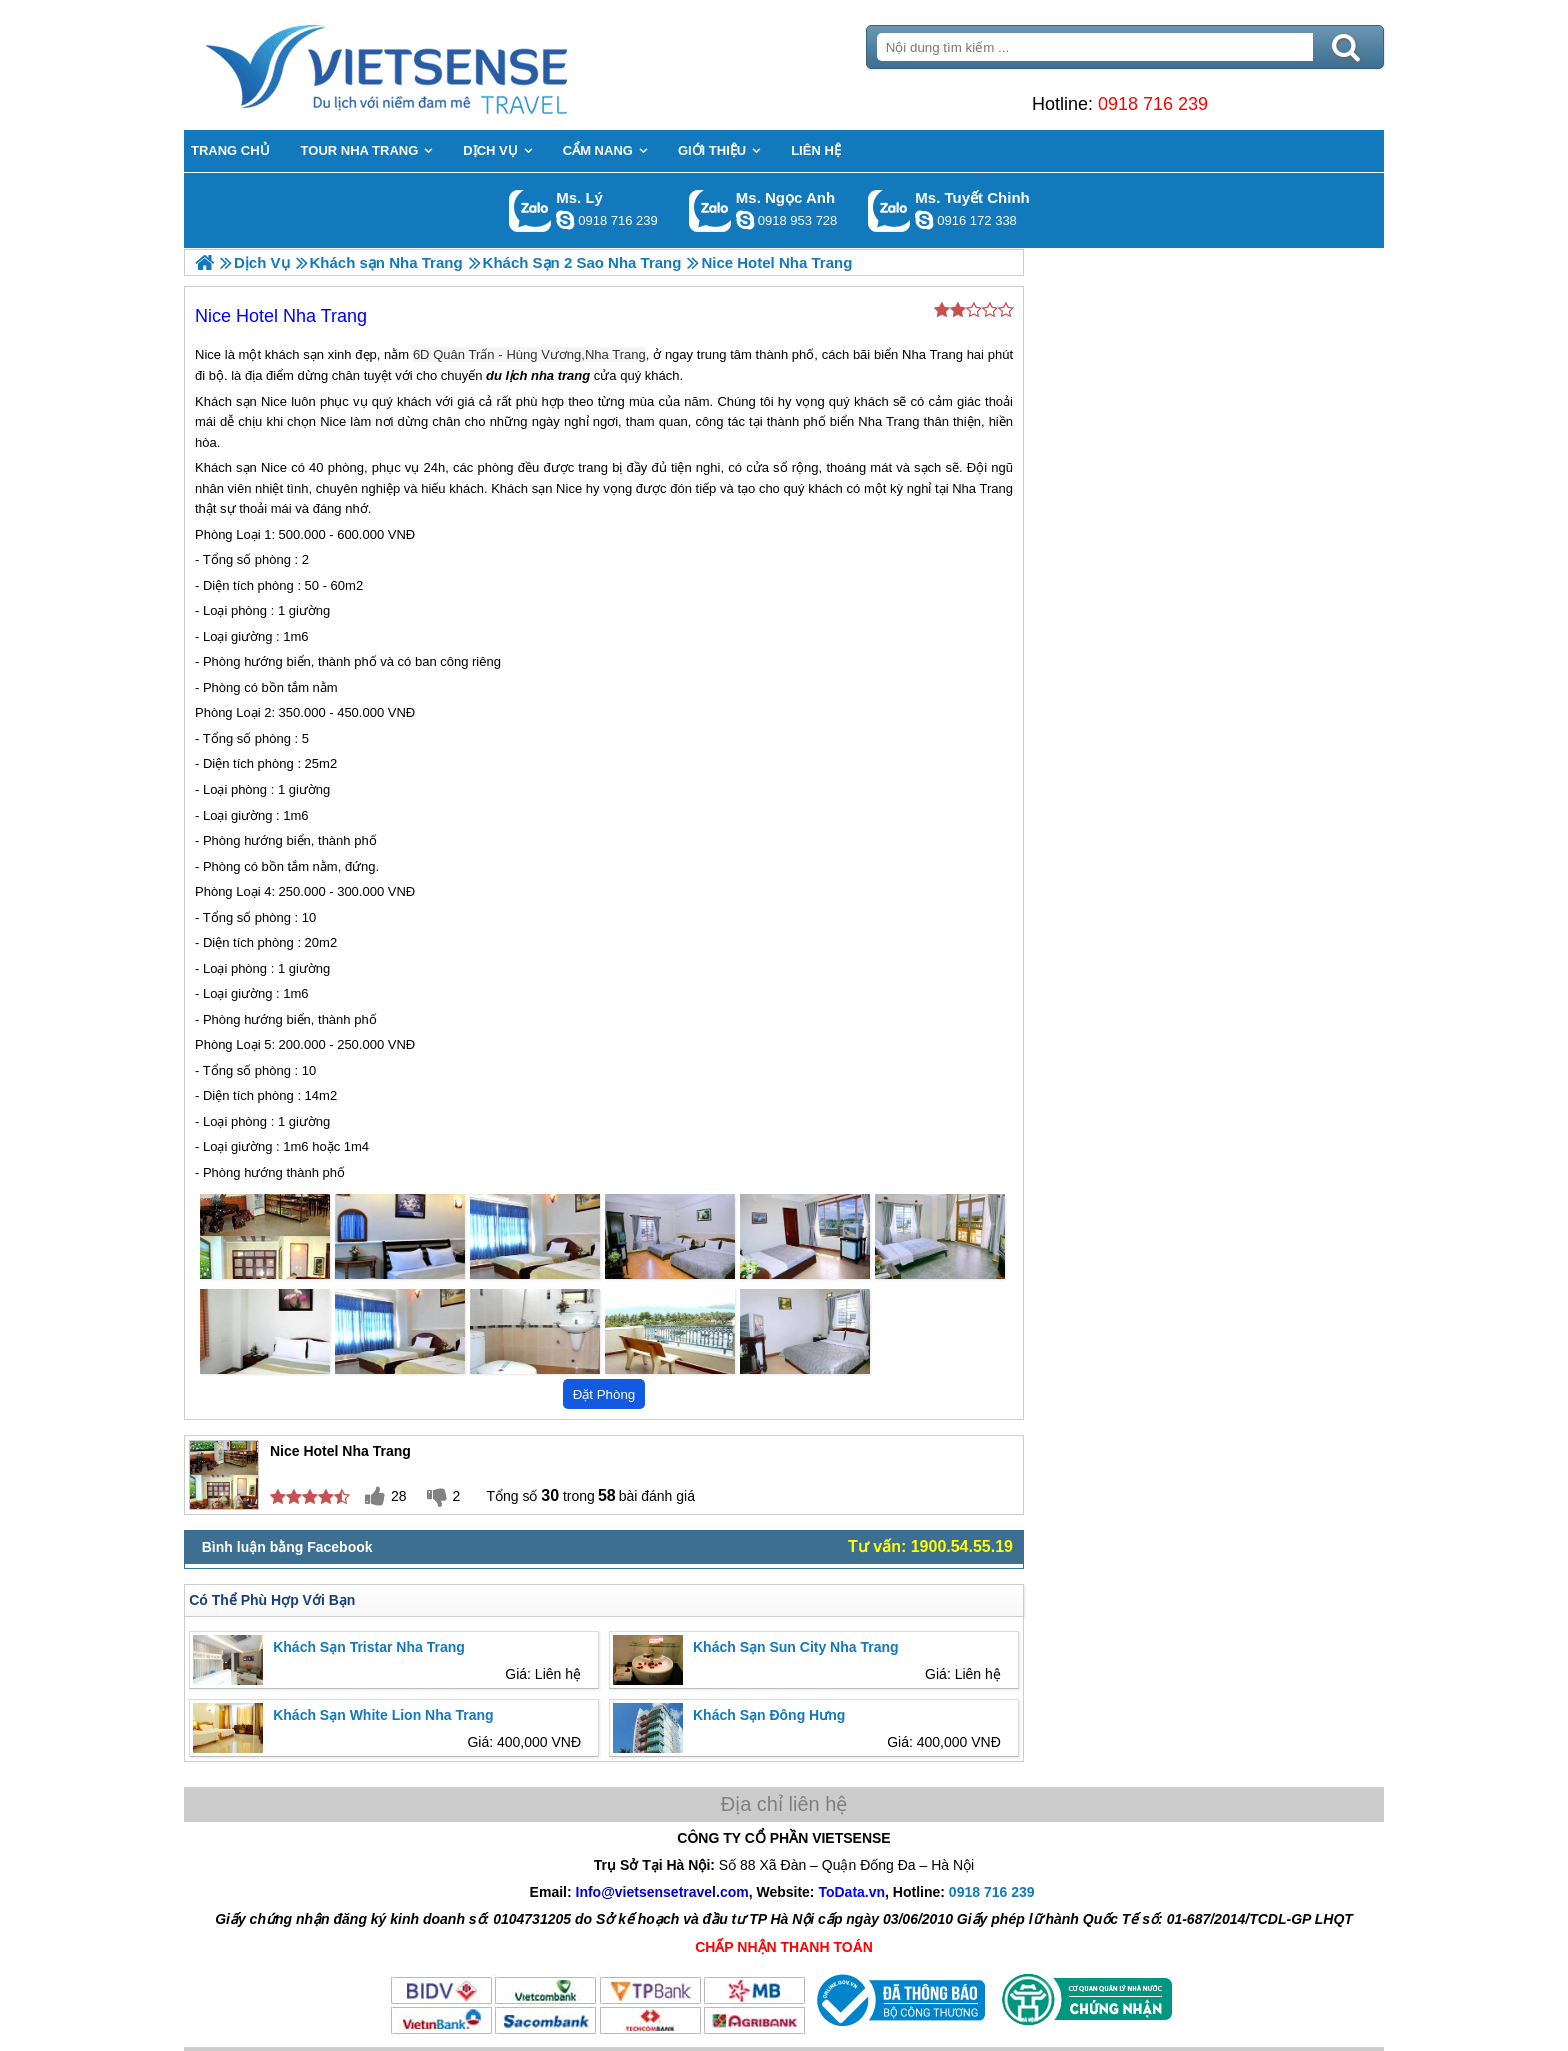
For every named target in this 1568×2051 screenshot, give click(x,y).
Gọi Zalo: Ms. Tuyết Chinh (889, 210)
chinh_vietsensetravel (924, 220)
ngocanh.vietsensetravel (745, 220)
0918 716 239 (1153, 104)
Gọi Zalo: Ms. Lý (530, 210)
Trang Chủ (436, 65)
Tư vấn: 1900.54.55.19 (930, 1546)
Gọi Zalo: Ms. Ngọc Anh (710, 210)
